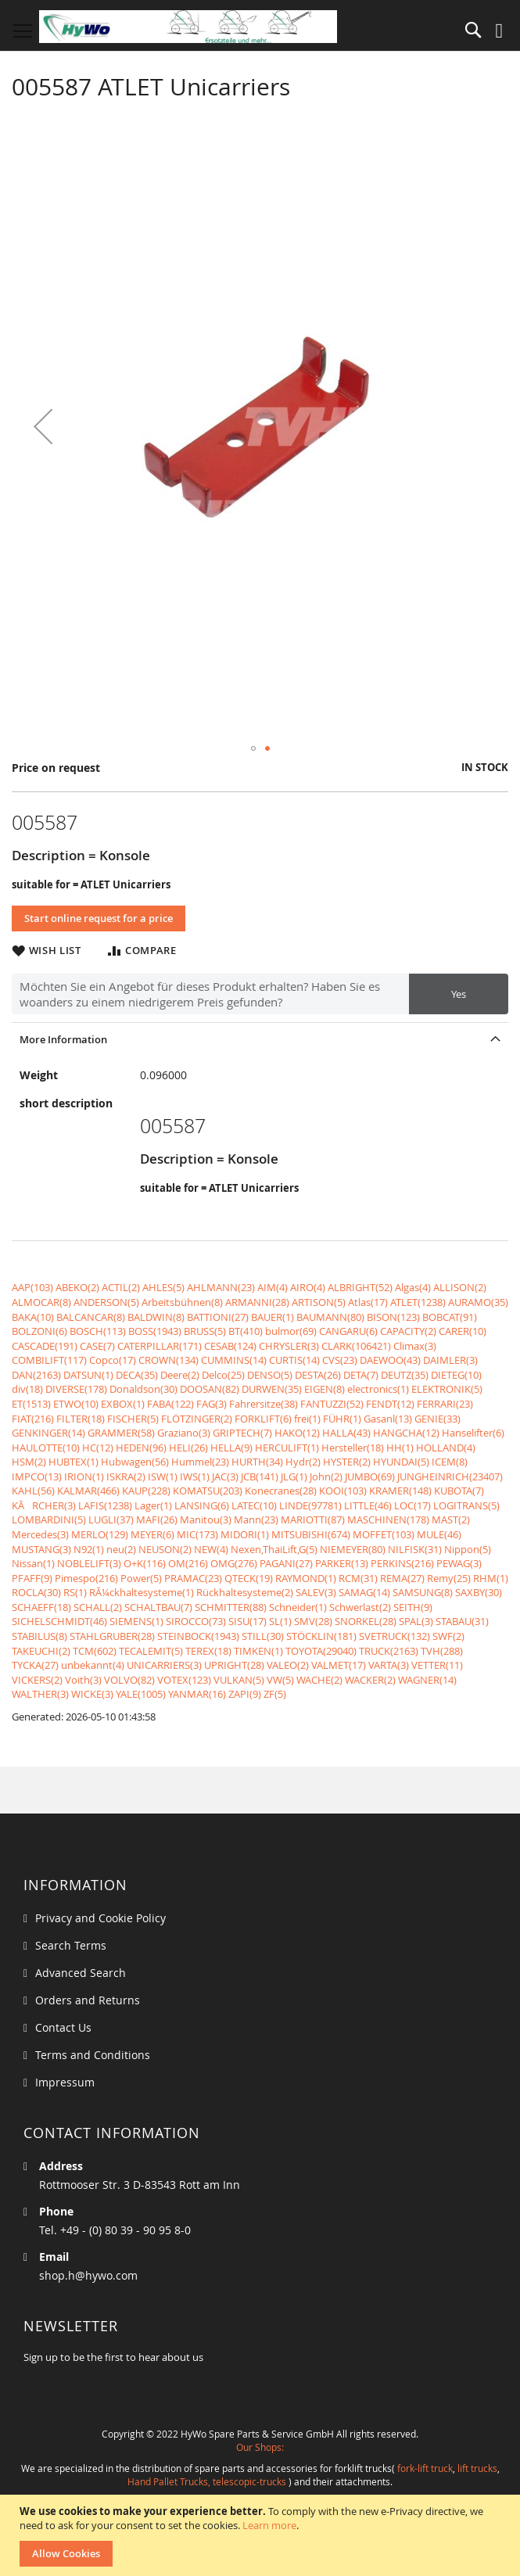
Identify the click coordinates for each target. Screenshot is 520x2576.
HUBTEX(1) (73, 1462)
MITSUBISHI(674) (310, 1534)
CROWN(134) (168, 1360)
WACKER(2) (370, 1680)
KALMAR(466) (88, 1491)
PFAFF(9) (32, 1578)
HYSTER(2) (347, 1462)
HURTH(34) (257, 1462)
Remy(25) (449, 1578)
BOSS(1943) (154, 1331)
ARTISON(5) (319, 1302)
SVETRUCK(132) (394, 1636)
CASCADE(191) (44, 1346)
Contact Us (63, 2027)
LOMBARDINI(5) (49, 1519)
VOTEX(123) (184, 1680)
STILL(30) (263, 1636)
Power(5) (141, 1578)
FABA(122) (170, 1404)
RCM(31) (358, 1578)
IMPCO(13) (37, 1476)
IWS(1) (195, 1476)
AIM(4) (272, 1287)
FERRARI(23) (445, 1404)
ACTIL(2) (121, 1287)
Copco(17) (112, 1360)
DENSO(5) (269, 1375)
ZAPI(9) (244, 1694)
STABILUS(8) (39, 1636)
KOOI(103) (343, 1491)
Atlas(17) (368, 1302)
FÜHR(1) (342, 1419)
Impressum (65, 2082)
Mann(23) (256, 1519)
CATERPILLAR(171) (159, 1346)
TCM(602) (95, 1651)
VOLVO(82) (129, 1680)
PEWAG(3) (459, 1563)
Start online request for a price (98, 918)
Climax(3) (414, 1346)
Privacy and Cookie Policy (100, 1917)
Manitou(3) (205, 1519)
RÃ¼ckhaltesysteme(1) (141, 1592)
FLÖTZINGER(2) (196, 1419)
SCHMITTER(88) (231, 1607)
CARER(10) (462, 1331)
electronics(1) (378, 1389)
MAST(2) (451, 1519)
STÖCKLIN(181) (321, 1636)
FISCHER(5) (133, 1419)
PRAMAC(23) (193, 1578)
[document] (262, 2535)
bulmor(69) (291, 1331)
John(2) (326, 1476)
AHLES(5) (163, 1287)
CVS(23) (339, 1360)
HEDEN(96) (141, 1447)
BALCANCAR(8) (90, 1317)
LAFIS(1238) (105, 1505)
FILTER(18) (80, 1419)
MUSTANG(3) (41, 1549)
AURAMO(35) (478, 1302)
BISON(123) (393, 1317)
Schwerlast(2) (360, 1607)
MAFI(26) (157, 1519)
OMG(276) (233, 1563)
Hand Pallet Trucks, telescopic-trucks (206, 2481)
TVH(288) (442, 1651)
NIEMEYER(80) (353, 1549)
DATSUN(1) (88, 1375)
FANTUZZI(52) (332, 1404)
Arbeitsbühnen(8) (182, 1302)
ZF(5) (275, 1694)
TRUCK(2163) (388, 1651)
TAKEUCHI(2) (41, 1651)
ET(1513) (31, 1404)
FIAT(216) (33, 1419)
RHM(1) (490, 1578)
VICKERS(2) (37, 1680)
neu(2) (121, 1549)
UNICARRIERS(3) (164, 1665)
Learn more (269, 2525)
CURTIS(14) (294, 1360)
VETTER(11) (437, 1665)
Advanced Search (80, 1972)
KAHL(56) (33, 1491)
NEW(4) (211, 1549)
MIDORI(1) (245, 1534)
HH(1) (400, 1447)
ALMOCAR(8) (41, 1302)
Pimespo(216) (86, 1578)
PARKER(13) (341, 1563)
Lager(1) (153, 1505)
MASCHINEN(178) (388, 1519)
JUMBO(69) (370, 1476)
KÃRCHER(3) (44, 1505)
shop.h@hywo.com (88, 2275)
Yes (458, 994)
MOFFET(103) (383, 1534)
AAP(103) (32, 1287)
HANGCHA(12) (406, 1433)
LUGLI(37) (111, 1519)
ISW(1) (163, 1476)
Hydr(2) (303, 1462)
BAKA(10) (33, 1317)
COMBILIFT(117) (49, 1360)
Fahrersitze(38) (263, 1404)
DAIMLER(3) (450, 1360)
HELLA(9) (231, 1447)
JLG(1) (294, 1476)
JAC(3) (225, 1476)
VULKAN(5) (238, 1680)
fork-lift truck (425, 2468)
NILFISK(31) (415, 1549)
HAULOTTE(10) (46, 1447)
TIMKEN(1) (258, 1651)
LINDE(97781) (310, 1505)
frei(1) (307, 1419)
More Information (63, 1039)
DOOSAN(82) (209, 1389)
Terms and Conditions (92, 2054)
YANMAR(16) (197, 1694)
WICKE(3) (92, 1694)
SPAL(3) (416, 1621)
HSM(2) (29, 1462)
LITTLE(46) (368, 1505)
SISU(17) (247, 1621)
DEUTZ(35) (405, 1375)
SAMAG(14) (364, 1592)
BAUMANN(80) (330, 1317)
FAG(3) (211, 1404)
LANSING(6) (201, 1505)
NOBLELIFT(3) (89, 1563)
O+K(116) (145, 1563)
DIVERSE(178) (76, 1389)
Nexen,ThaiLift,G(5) (274, 1549)
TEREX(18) (208, 1651)
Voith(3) (83, 1680)
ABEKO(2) (77, 1287)
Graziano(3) (183, 1433)
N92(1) (89, 1549)
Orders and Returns (87, 2000)
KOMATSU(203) (207, 1491)
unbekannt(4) (92, 1665)
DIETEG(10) (456, 1375)
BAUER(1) (272, 1317)
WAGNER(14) (427, 1680)
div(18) (27, 1389)
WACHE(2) (319, 1680)
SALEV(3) (316, 1592)
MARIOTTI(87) (313, 1519)
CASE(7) (97, 1346)
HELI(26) (188, 1447)
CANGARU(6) (348, 1331)
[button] (43, 426)
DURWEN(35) (272, 1389)
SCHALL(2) (98, 1607)
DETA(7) (360, 1375)
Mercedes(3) (40, 1534)
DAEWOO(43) (390, 1360)
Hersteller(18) (352, 1447)
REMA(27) (402, 1578)
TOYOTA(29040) (321, 1651)
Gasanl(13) (388, 1419)
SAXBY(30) (478, 1592)
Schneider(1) (298, 1607)
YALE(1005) (141, 1694)
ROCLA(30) (36, 1592)
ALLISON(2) (459, 1287)
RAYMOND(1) (305, 1578)
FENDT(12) (390, 1404)
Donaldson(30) (143, 1389)
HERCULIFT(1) (287, 1447)
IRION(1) (84, 1476)
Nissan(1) (33, 1563)
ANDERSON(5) (106, 1302)
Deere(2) (179, 1375)
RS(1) (75, 1592)
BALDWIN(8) (156, 1317)
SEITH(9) (412, 1607)
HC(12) (97, 1447)
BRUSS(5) (205, 1331)
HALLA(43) (346, 1433)
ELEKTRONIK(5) (446, 1389)
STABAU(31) (462, 1621)
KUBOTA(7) (459, 1491)
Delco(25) (223, 1375)
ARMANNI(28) (257, 1302)
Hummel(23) (200, 1462)
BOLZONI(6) (39, 1331)
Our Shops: (260, 2447)
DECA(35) (137, 1375)
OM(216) (188, 1563)
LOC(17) (412, 1505)
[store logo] (188, 26)
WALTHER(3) (40, 1694)
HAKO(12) (297, 1433)
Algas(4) (413, 1287)
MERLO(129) (99, 1534)
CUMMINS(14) (234, 1360)
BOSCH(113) (98, 1331)
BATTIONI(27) (218, 1317)
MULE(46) (439, 1534)
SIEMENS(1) (136, 1621)
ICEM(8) (450, 1462)
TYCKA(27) (35, 1665)
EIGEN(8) (324, 1389)
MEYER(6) (152, 1534)
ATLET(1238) (418, 1302)
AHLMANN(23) (221, 1287)
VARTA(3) (388, 1665)
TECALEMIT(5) (151, 1651)
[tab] (260, 1039)
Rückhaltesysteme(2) (244, 1592)
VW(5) (280, 1680)
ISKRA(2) (125, 1476)
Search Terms (70, 1945)
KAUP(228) (146, 1491)
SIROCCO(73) (196, 1621)
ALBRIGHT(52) (360, 1287)
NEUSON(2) (165, 1549)
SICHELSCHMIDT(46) (59, 1621)
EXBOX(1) (123, 1404)
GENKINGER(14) (48, 1433)
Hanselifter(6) (473, 1433)
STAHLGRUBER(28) (112, 1636)
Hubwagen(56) (135, 1462)
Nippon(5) (467, 1549)
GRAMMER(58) (121, 1433)
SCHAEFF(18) (41, 1607)
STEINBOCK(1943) (198, 1636)
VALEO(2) (288, 1665)
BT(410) (245, 1331)
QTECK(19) (248, 1578)
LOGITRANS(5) (466, 1505)
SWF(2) (448, 1636)
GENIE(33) (437, 1419)
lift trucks (477, 2468)
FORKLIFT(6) (263, 1419)
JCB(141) (259, 1476)
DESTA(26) (318, 1375)
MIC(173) (197, 1534)
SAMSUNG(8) (423, 1592)
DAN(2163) (36, 1375)
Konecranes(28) (281, 1491)
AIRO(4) (307, 1287)
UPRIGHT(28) (234, 1665)
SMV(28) (313, 1621)
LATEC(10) (254, 1505)
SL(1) (280, 1621)
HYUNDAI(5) (401, 1462)
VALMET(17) (338, 1665)
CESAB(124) (230, 1346)
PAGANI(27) (286, 1563)
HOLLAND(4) (445, 1447)
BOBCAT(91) (449, 1317)
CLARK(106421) (356, 1346)
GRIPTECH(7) (242, 1433)
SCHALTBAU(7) (158, 1607)
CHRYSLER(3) (289, 1346)
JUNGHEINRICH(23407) (450, 1476)
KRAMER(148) (400, 1491)
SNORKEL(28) (365, 1621)
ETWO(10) (76, 1404)
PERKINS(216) (402, 1563)
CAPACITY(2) (408, 1331)
